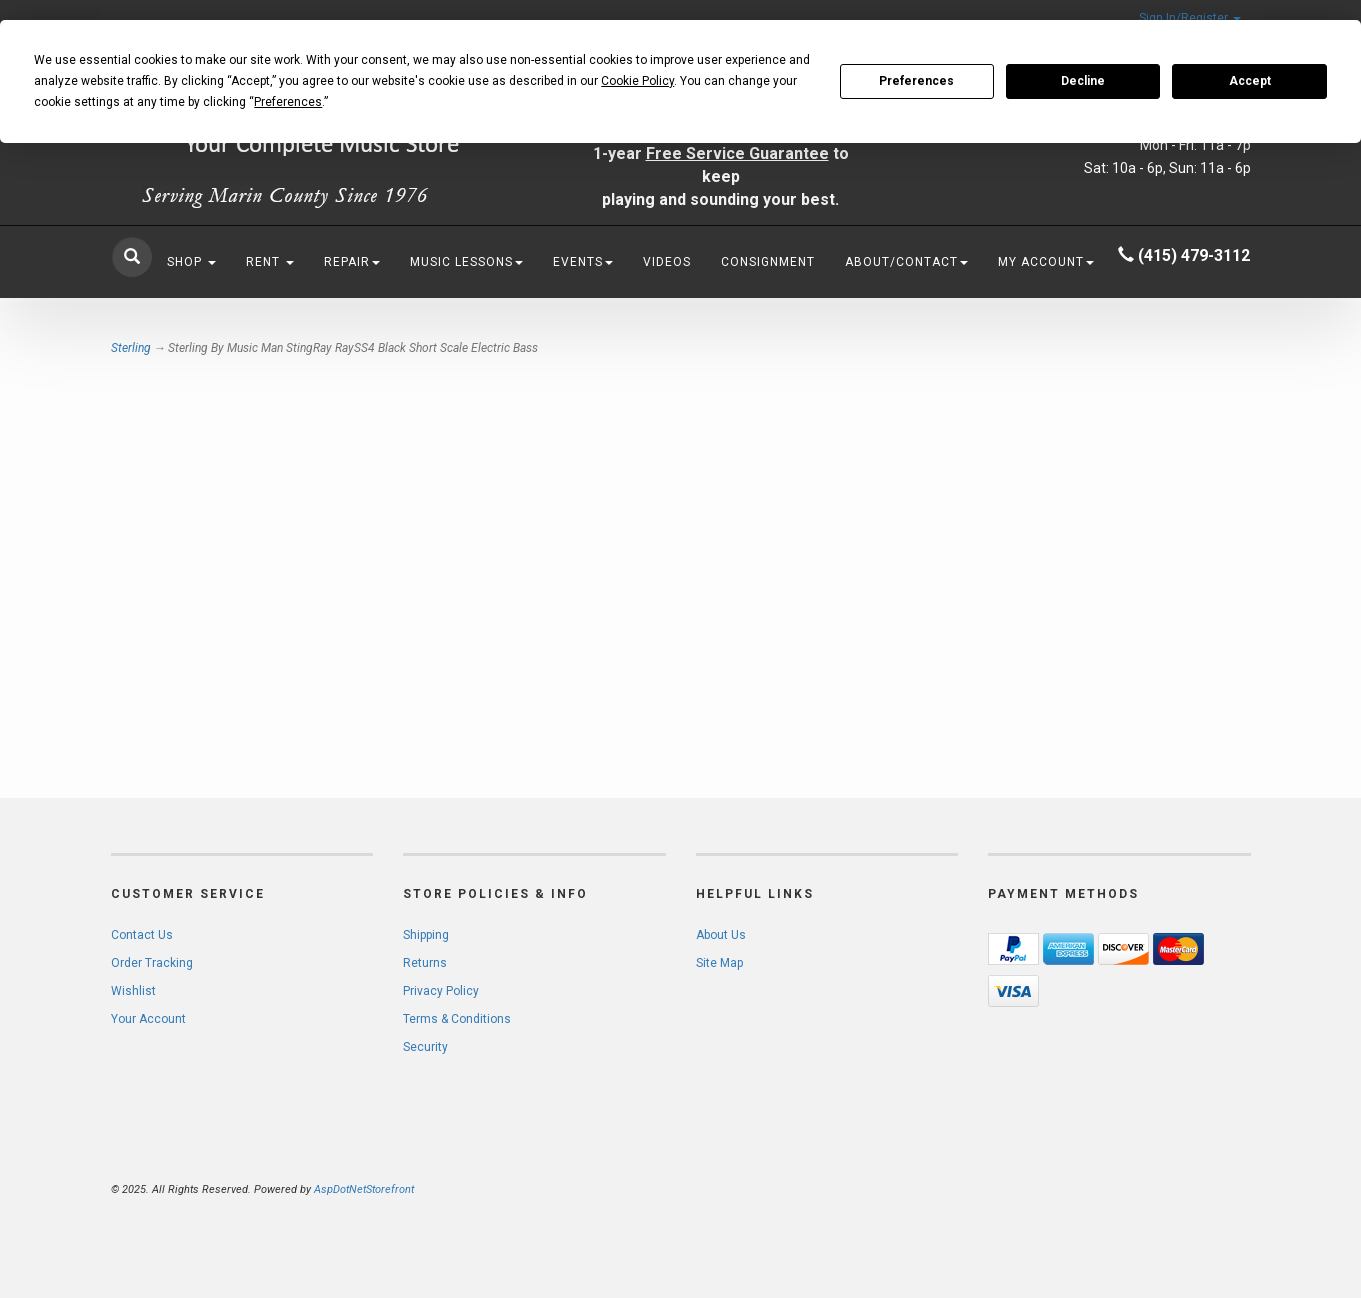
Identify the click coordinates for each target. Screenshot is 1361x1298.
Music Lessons (466, 262)
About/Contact (906, 262)
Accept (1250, 81)
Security (425, 1047)
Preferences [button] (288, 102)
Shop (191, 262)
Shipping (426, 935)
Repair (352, 262)
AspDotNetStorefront (364, 1189)
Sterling (131, 348)
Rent (270, 262)
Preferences (916, 81)
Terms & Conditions (457, 1019)
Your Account (148, 1019)
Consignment (768, 262)
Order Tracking (152, 963)
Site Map (719, 963)
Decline (1083, 81)
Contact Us (142, 935)
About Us (721, 935)
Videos (667, 262)
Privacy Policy (441, 991)
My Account (1046, 262)
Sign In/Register (1190, 18)
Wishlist (133, 991)
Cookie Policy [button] (637, 81)
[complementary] (1216, 1188)
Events (583, 262)
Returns (425, 963)
